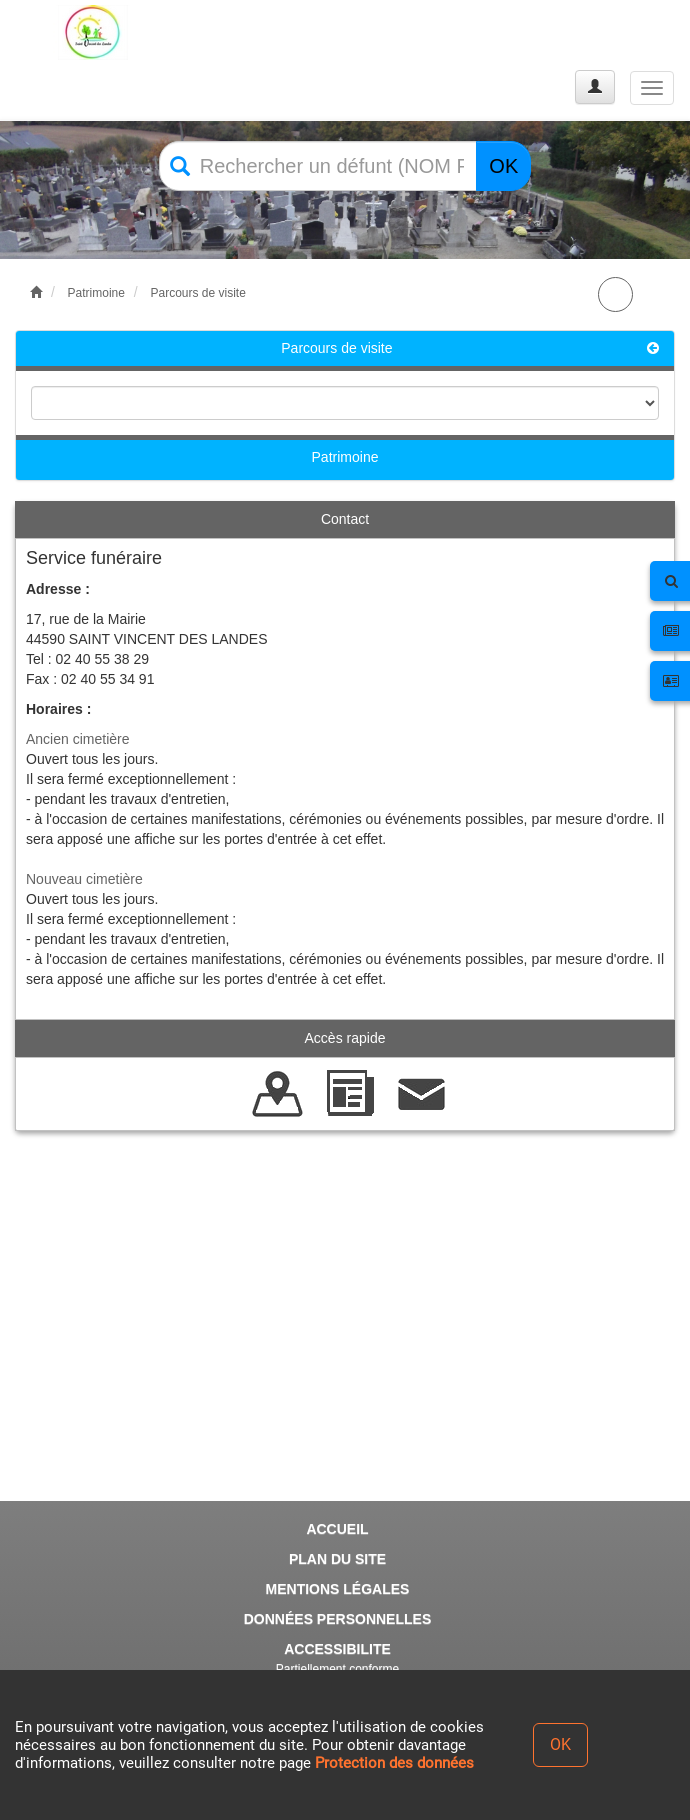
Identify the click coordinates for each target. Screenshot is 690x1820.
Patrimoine (96, 293)
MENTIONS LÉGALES (338, 1589)
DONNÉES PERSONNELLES (337, 1619)
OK (503, 166)
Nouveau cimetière (84, 879)
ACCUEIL (337, 1529)
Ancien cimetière (78, 739)
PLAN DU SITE (337, 1559)
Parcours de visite (197, 293)
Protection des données (394, 1763)
